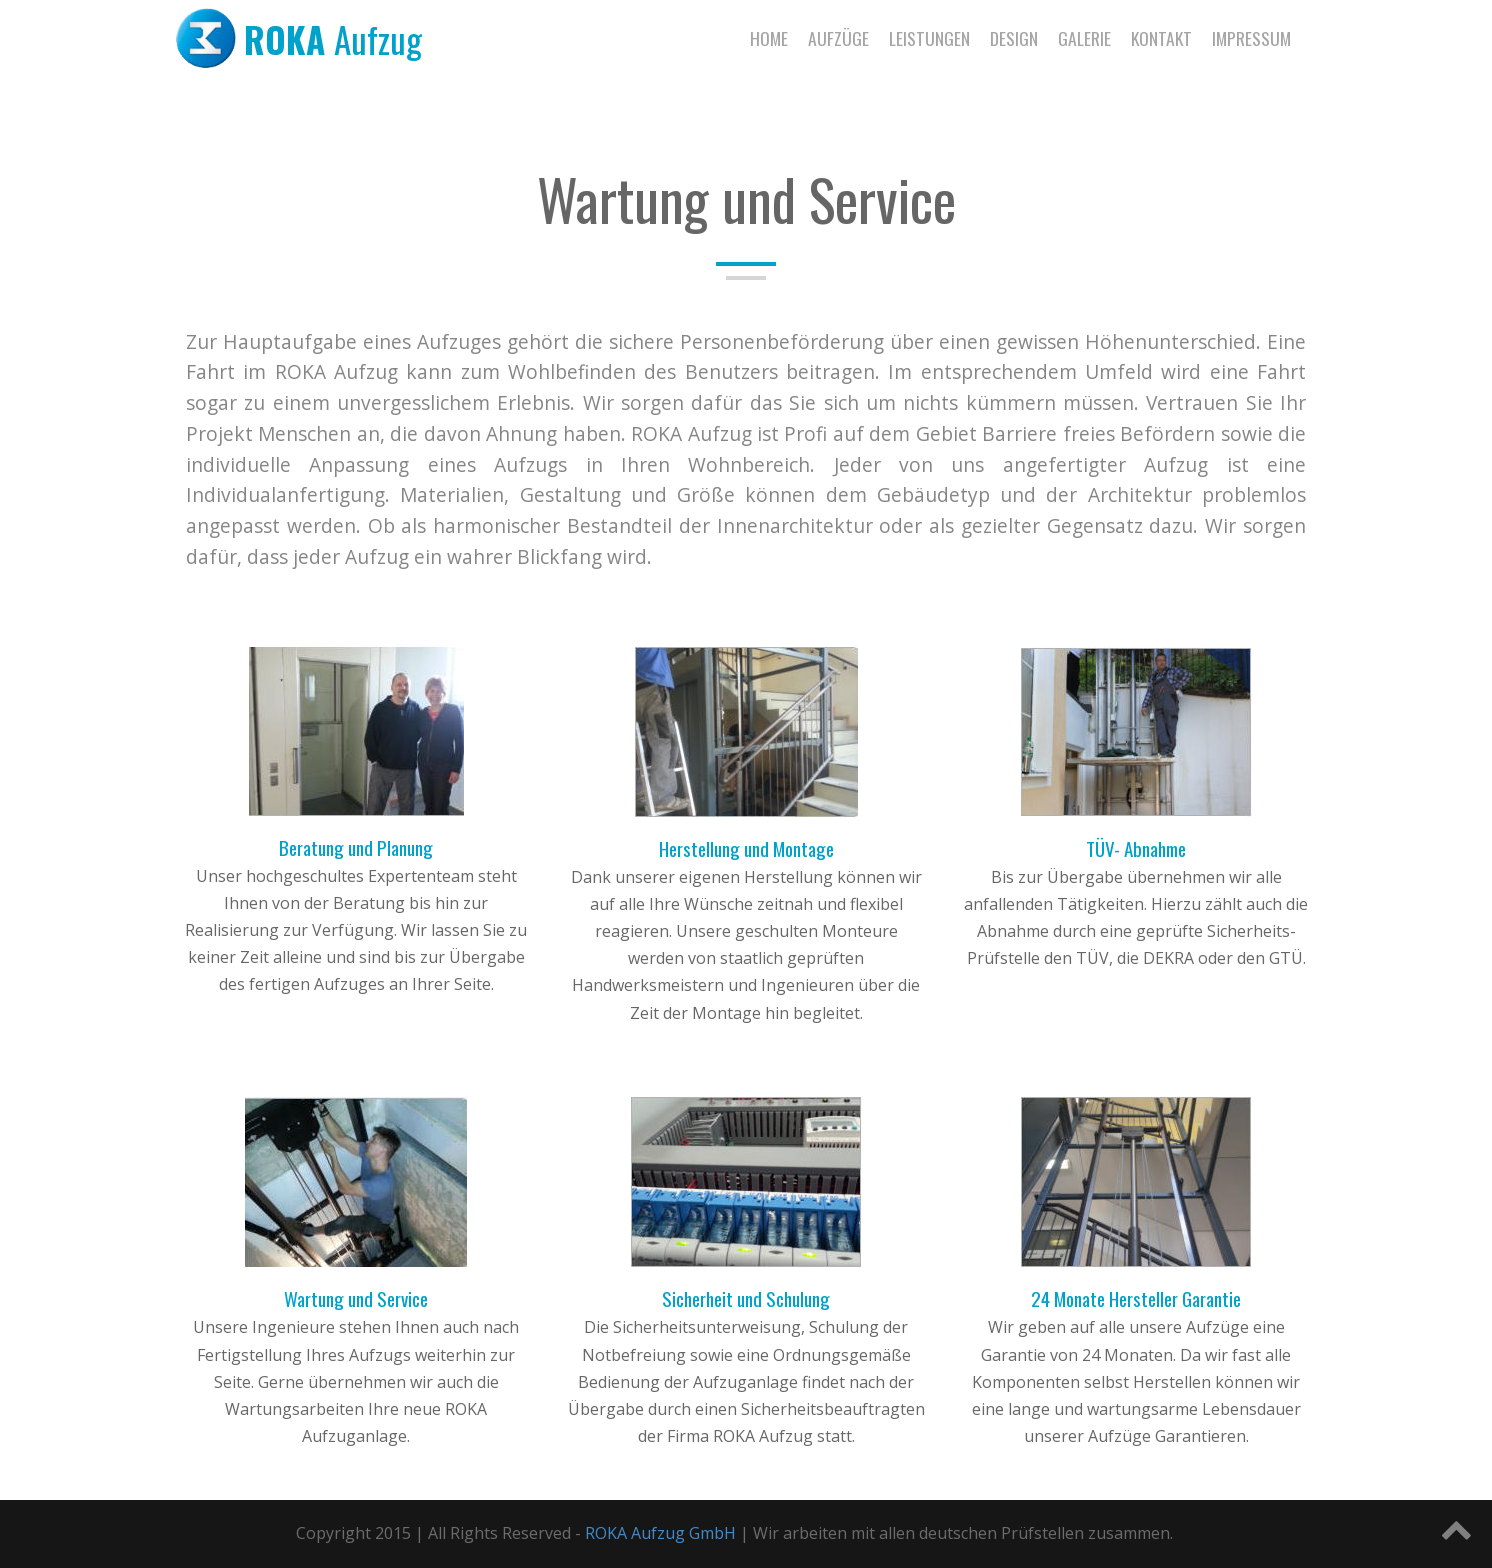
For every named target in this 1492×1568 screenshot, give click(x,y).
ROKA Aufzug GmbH (660, 1533)
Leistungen (929, 38)
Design (1014, 38)
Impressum (1251, 38)
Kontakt (1161, 38)
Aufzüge (838, 38)
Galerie (1084, 38)
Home (769, 38)
